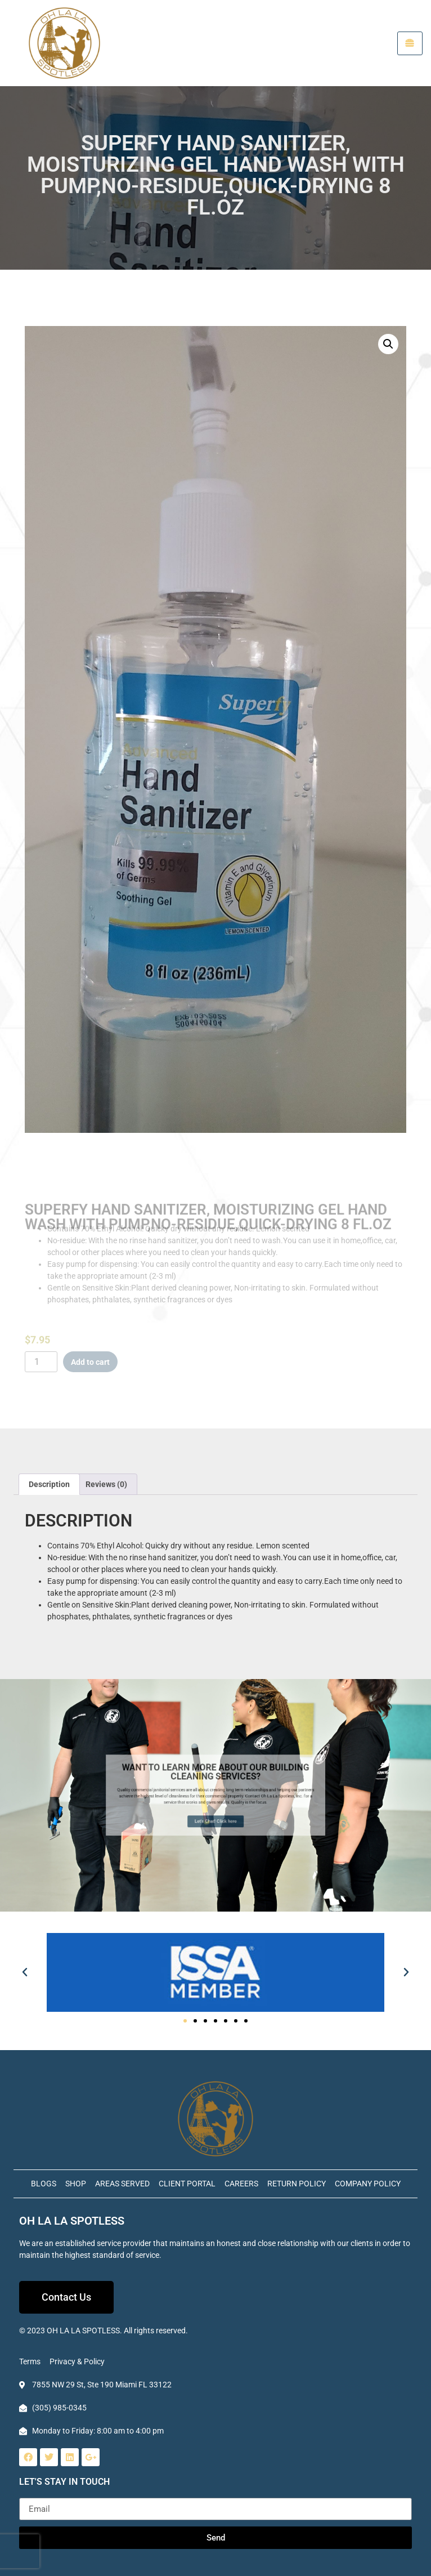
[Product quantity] (41, 1361)
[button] (388, 346)
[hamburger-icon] (410, 43)
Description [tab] (49, 1484)
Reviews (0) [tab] (106, 1484)
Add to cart (90, 1362)
